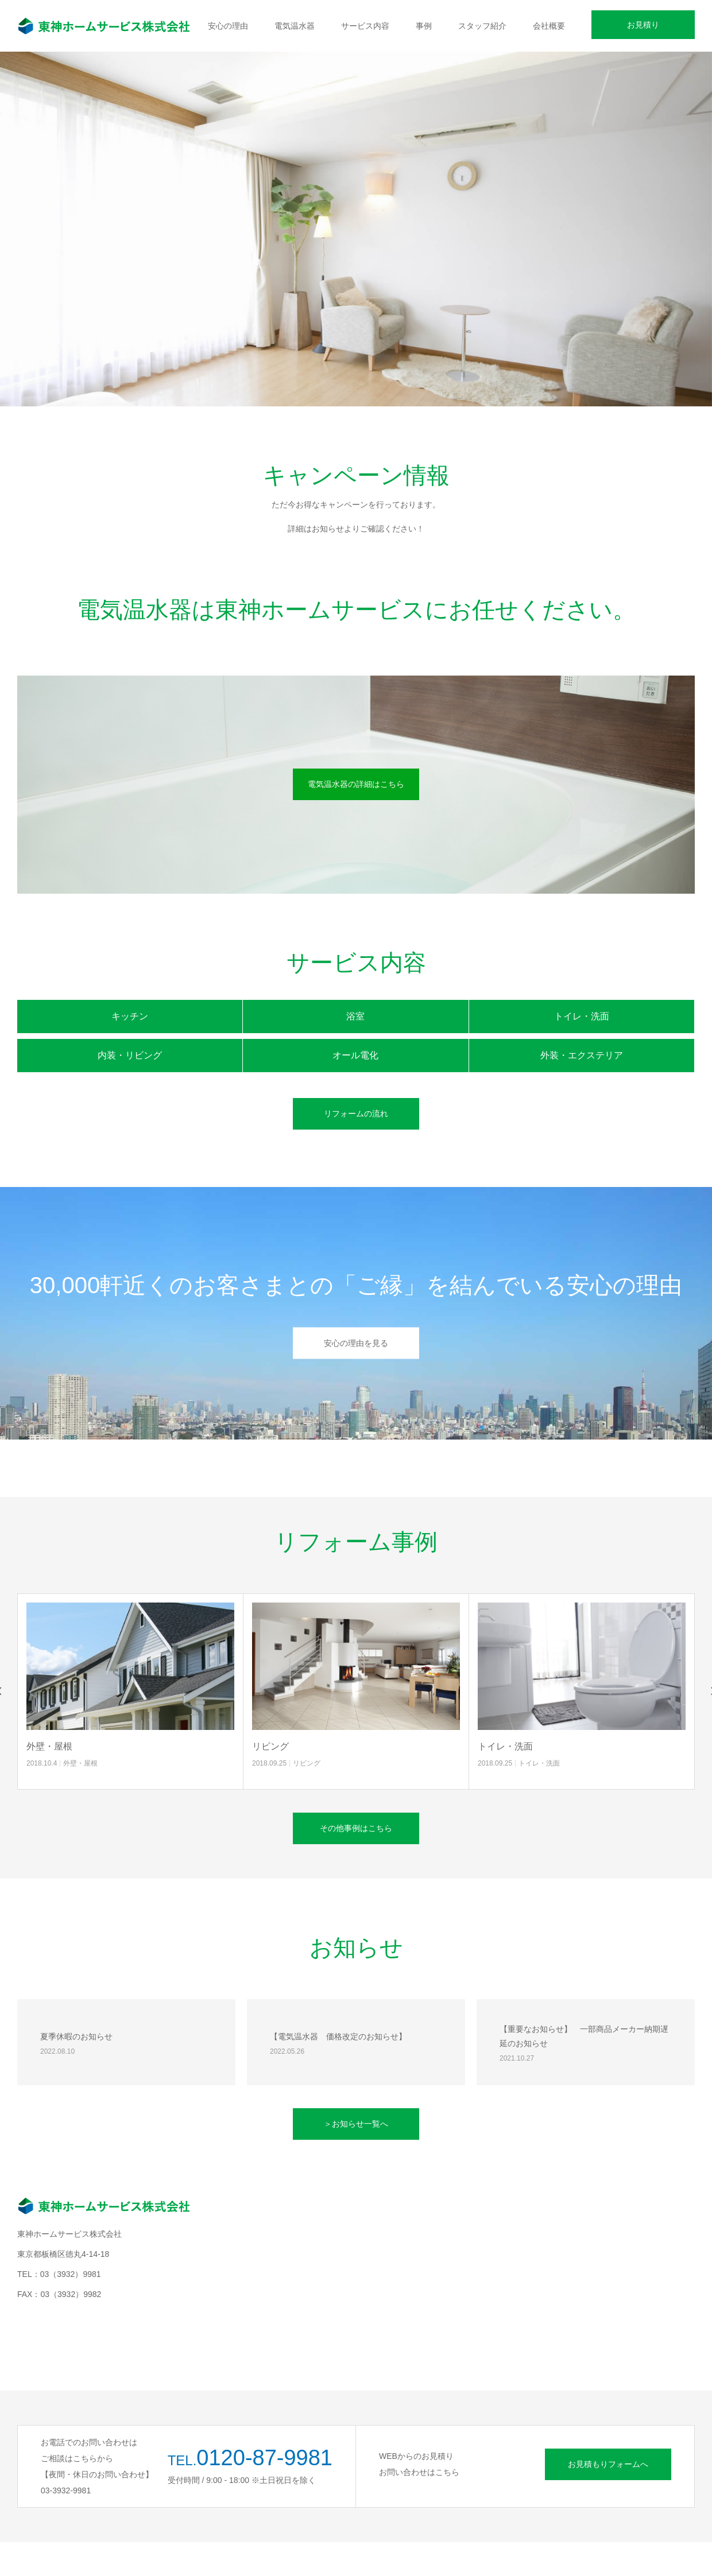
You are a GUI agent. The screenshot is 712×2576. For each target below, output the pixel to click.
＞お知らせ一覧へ (356, 2123)
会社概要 (549, 25)
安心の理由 (228, 25)
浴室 (355, 1016)
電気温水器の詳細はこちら (356, 784)
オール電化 (355, 1055)
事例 (424, 25)
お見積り (643, 24)
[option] (356, 252)
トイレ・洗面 (581, 1016)
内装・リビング (130, 1055)
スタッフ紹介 (482, 25)
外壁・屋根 (49, 1746)
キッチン (129, 1016)
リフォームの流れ (356, 1113)
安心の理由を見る (356, 1342)
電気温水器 (294, 25)
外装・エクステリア (581, 1055)
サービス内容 (365, 25)
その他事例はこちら (356, 1828)
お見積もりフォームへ (608, 2464)
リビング (270, 1746)
